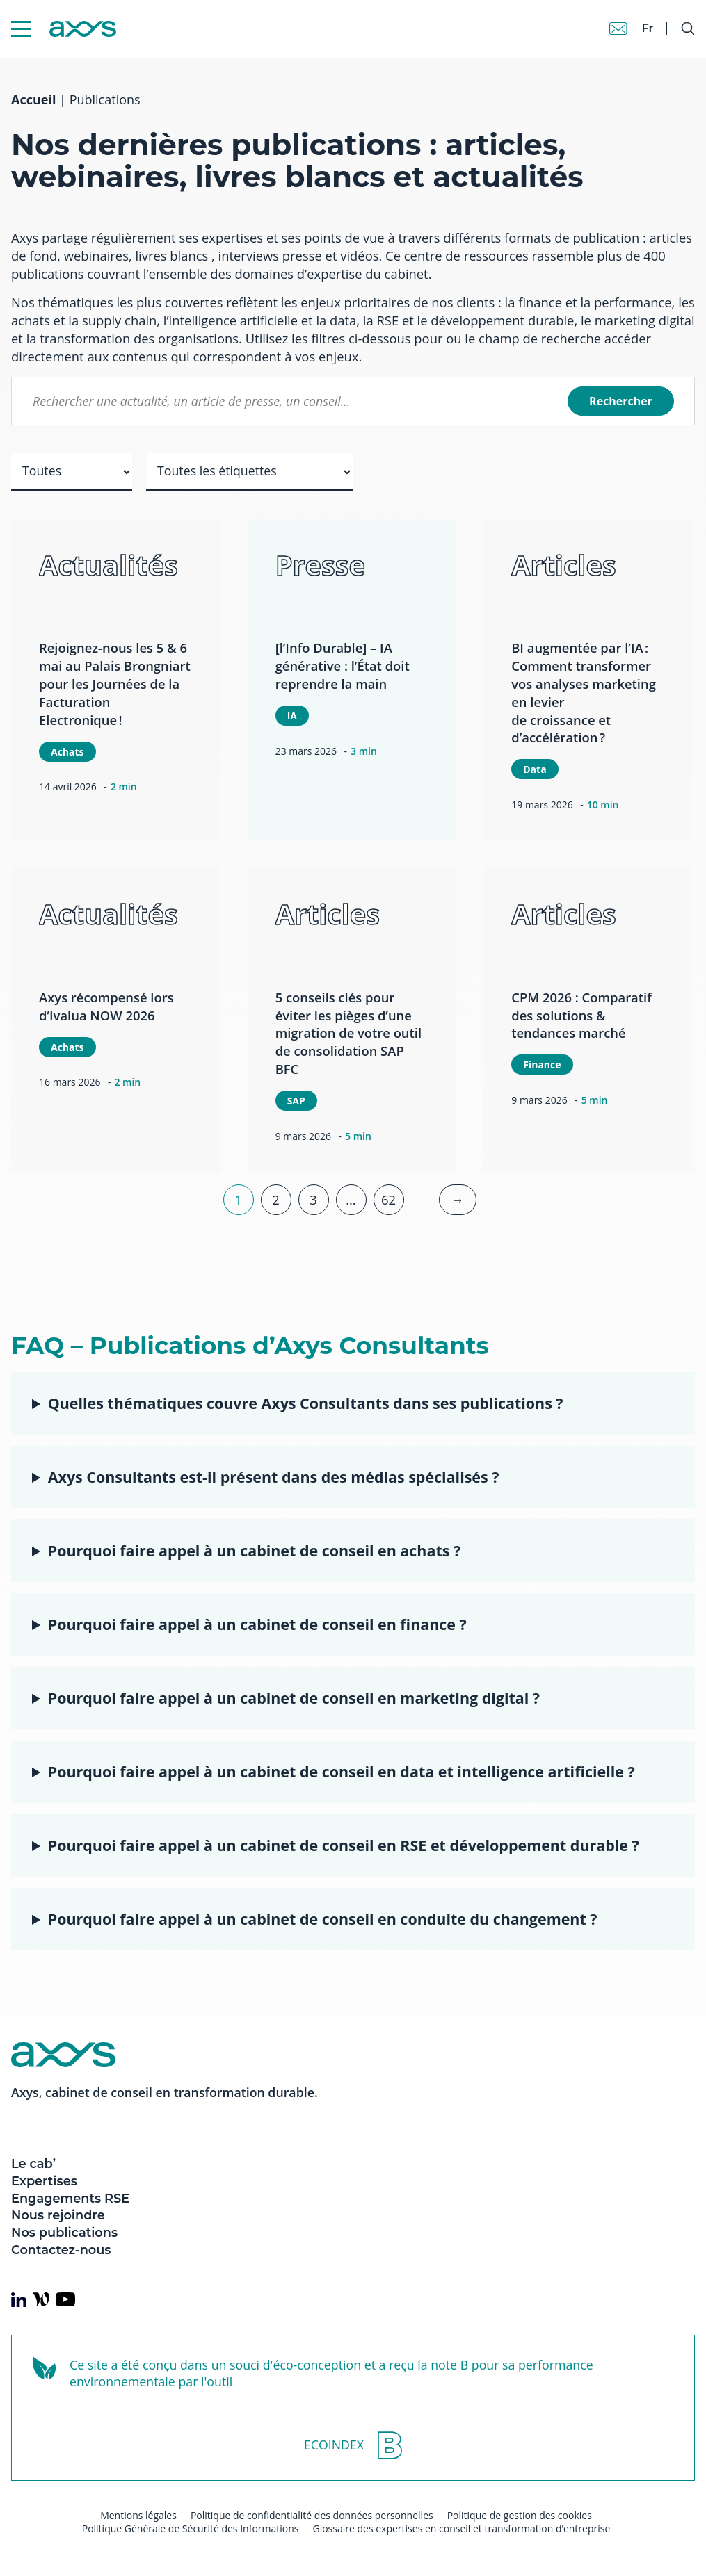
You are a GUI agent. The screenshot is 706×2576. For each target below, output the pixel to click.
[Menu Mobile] (21, 29)
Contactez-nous (61, 2249)
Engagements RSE (70, 2198)
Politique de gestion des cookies (519, 2515)
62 (388, 1199)
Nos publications (64, 2232)
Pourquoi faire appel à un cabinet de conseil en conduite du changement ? (322, 1919)
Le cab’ (33, 2163)
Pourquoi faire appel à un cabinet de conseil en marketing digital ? (294, 1698)
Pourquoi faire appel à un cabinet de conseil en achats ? (254, 1550)
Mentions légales (138, 2515)
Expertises (44, 2181)
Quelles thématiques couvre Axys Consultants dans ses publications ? (305, 1403)
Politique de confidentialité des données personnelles (312, 2515)
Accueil (33, 99)
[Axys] (64, 29)
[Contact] (618, 28)
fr (647, 28)
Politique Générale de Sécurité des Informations (190, 2528)
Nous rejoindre (58, 2215)
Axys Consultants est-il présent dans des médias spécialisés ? (273, 1477)
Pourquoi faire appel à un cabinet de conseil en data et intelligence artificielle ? (341, 1771)
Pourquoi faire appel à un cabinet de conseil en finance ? (257, 1624)
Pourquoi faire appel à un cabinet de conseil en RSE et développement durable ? (343, 1845)
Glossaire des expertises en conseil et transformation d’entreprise (461, 2528)
